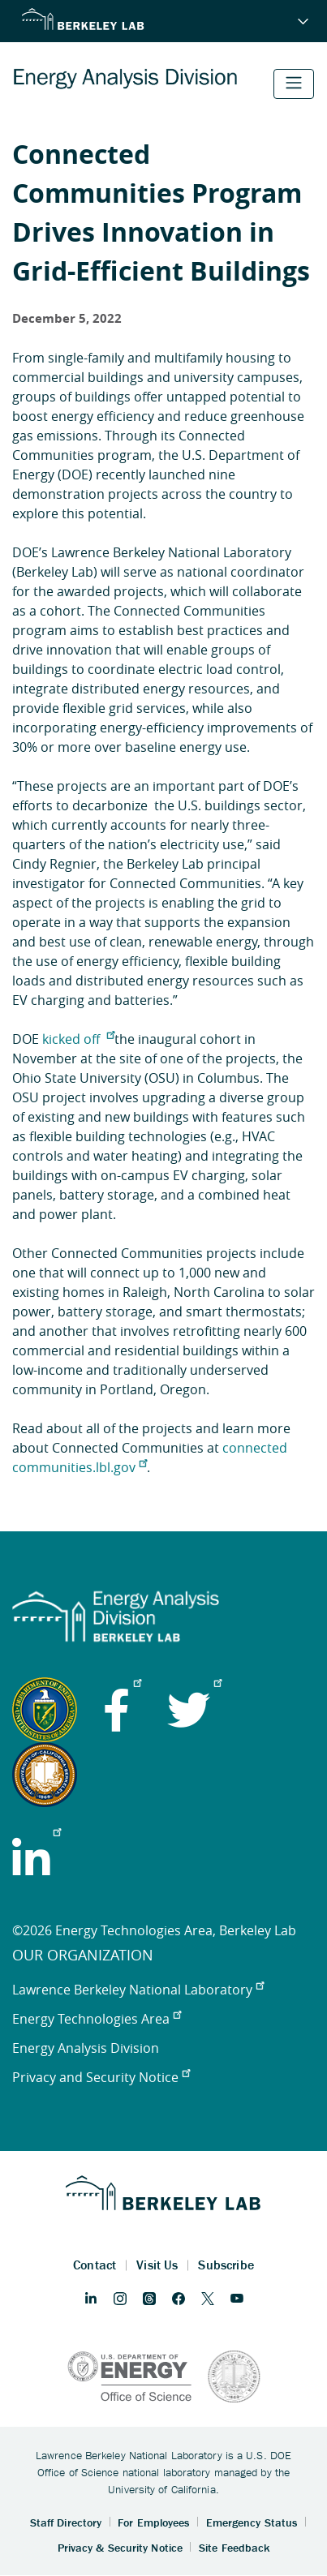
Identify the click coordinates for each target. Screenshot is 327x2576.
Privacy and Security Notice (101, 2077)
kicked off (78, 1039)
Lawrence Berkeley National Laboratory (138, 1990)
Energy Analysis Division (85, 2048)
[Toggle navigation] (293, 84)
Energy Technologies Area (96, 2019)
